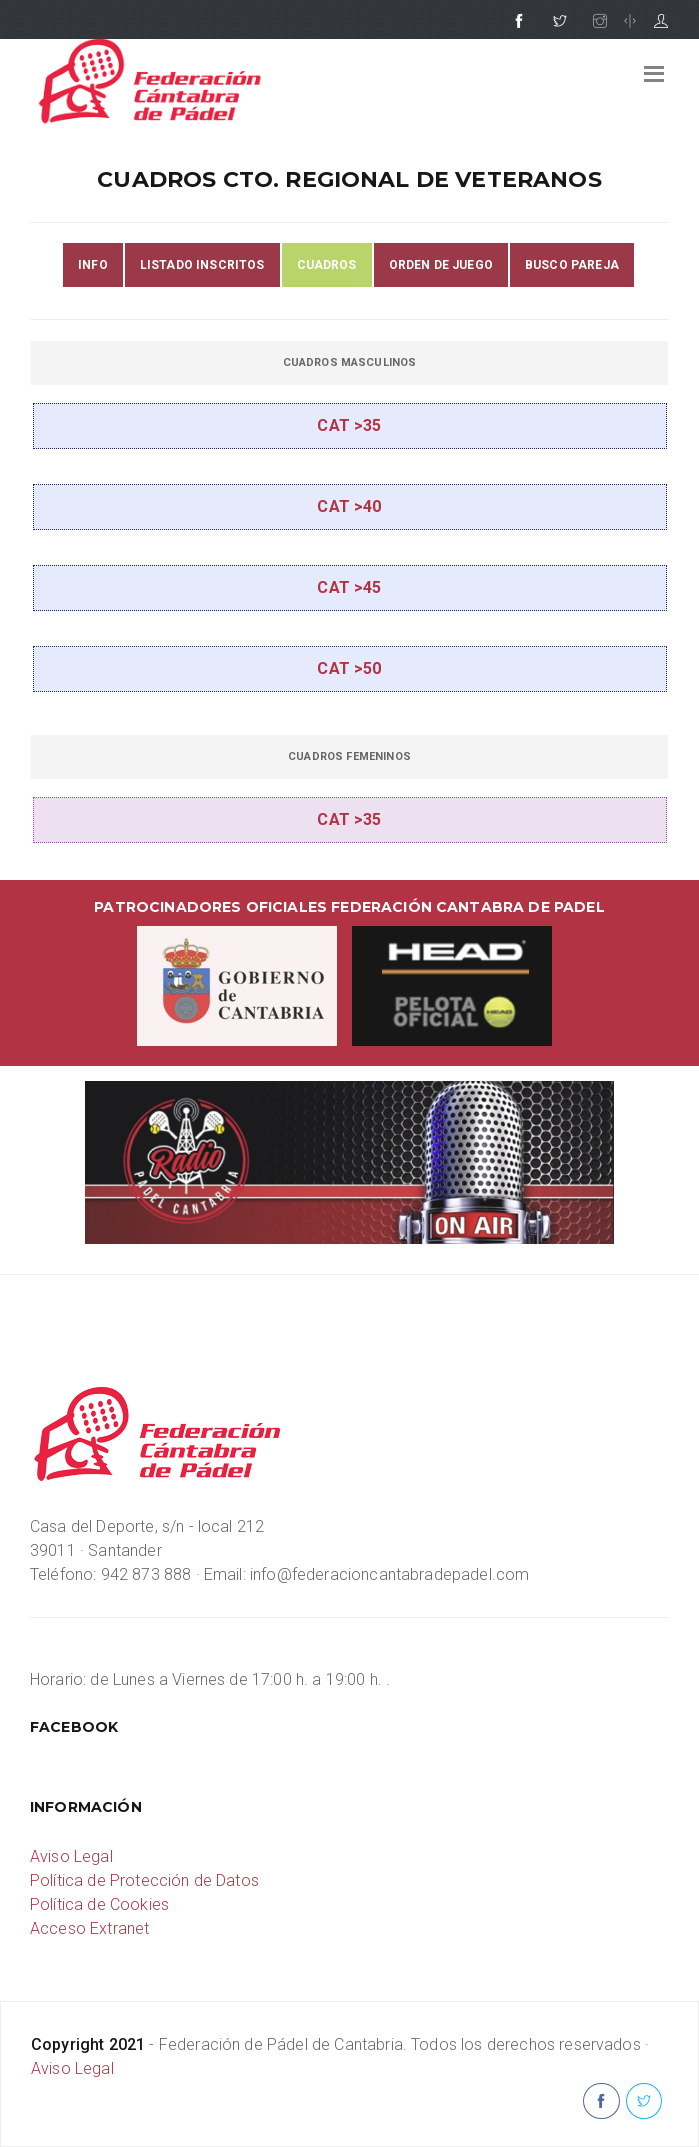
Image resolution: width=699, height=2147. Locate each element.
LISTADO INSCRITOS (202, 265)
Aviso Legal (71, 1856)
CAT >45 (349, 587)
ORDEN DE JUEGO (441, 265)
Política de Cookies (99, 1904)
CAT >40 (349, 506)
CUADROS (327, 265)
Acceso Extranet (89, 1928)
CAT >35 (349, 425)
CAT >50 (349, 668)
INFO (93, 265)
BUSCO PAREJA (572, 265)
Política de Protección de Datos (144, 1880)
